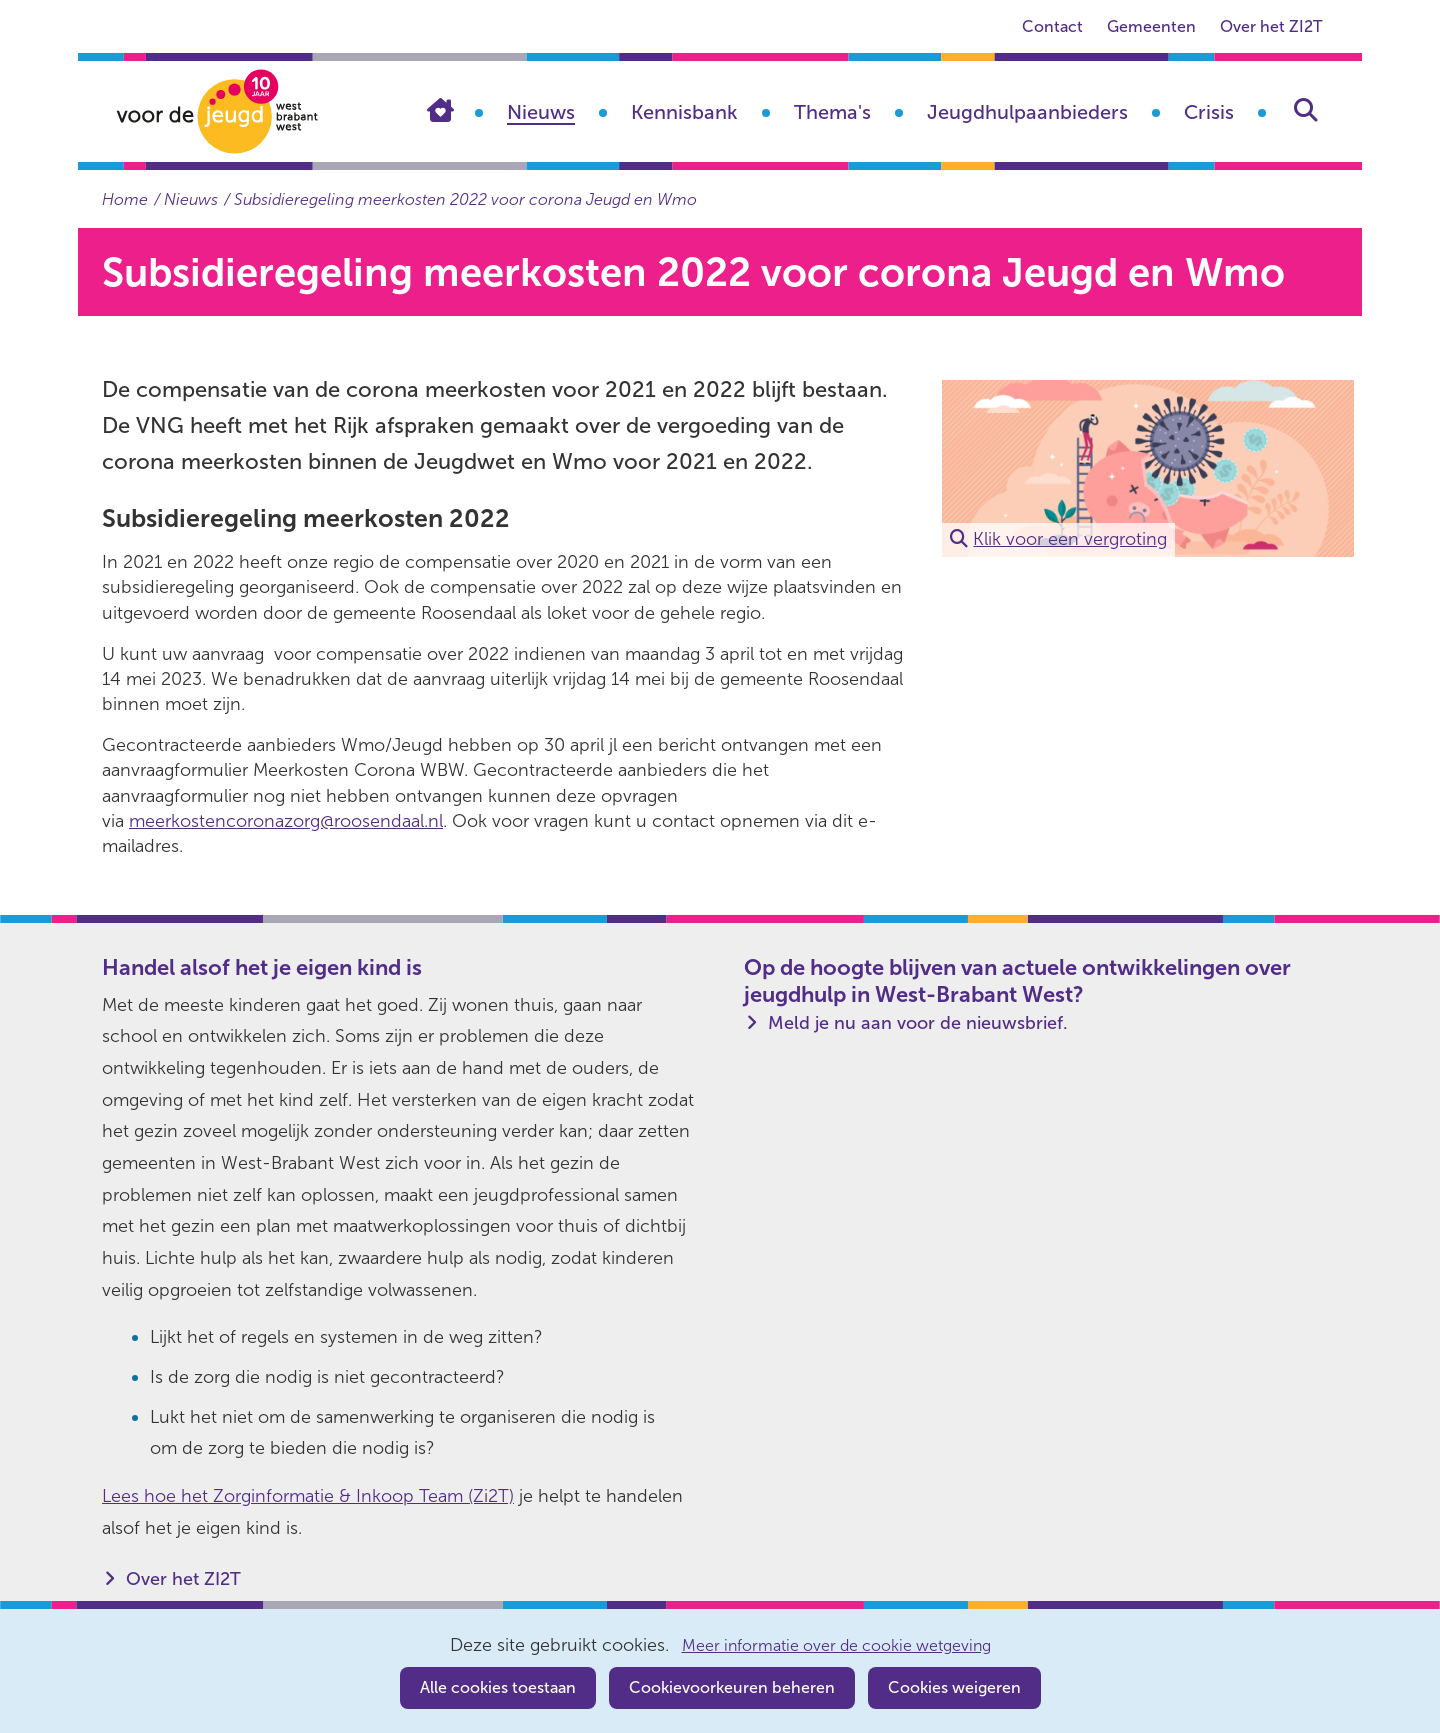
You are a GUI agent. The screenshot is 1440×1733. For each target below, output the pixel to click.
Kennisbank (684, 112)
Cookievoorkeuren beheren (732, 1687)
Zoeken (1306, 110)
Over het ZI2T (1271, 26)
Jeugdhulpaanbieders (1027, 112)
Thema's (832, 112)
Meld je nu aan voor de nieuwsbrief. (918, 1023)
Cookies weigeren (954, 1687)
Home (455, 110)
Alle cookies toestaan (498, 1687)
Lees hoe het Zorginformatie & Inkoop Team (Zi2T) (308, 1496)
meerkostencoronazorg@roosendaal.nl (286, 821)
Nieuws (541, 112)
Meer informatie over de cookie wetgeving (836, 1646)
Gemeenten (1151, 26)
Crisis (1209, 112)
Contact (1052, 26)
